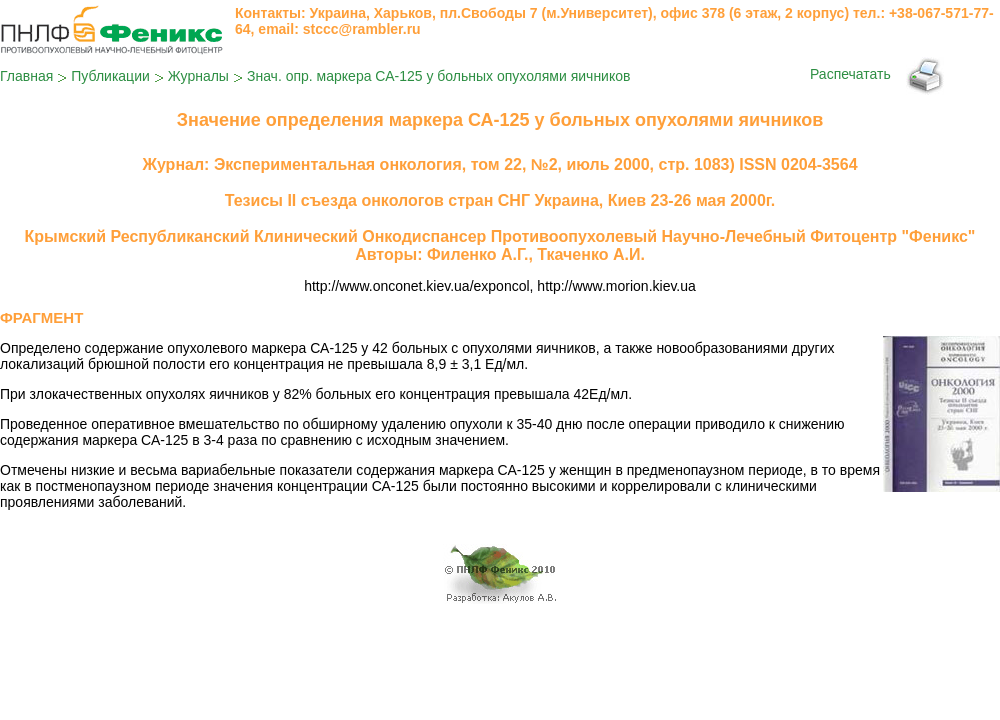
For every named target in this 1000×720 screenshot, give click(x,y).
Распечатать (850, 74)
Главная (26, 76)
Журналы (198, 76)
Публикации (110, 76)
